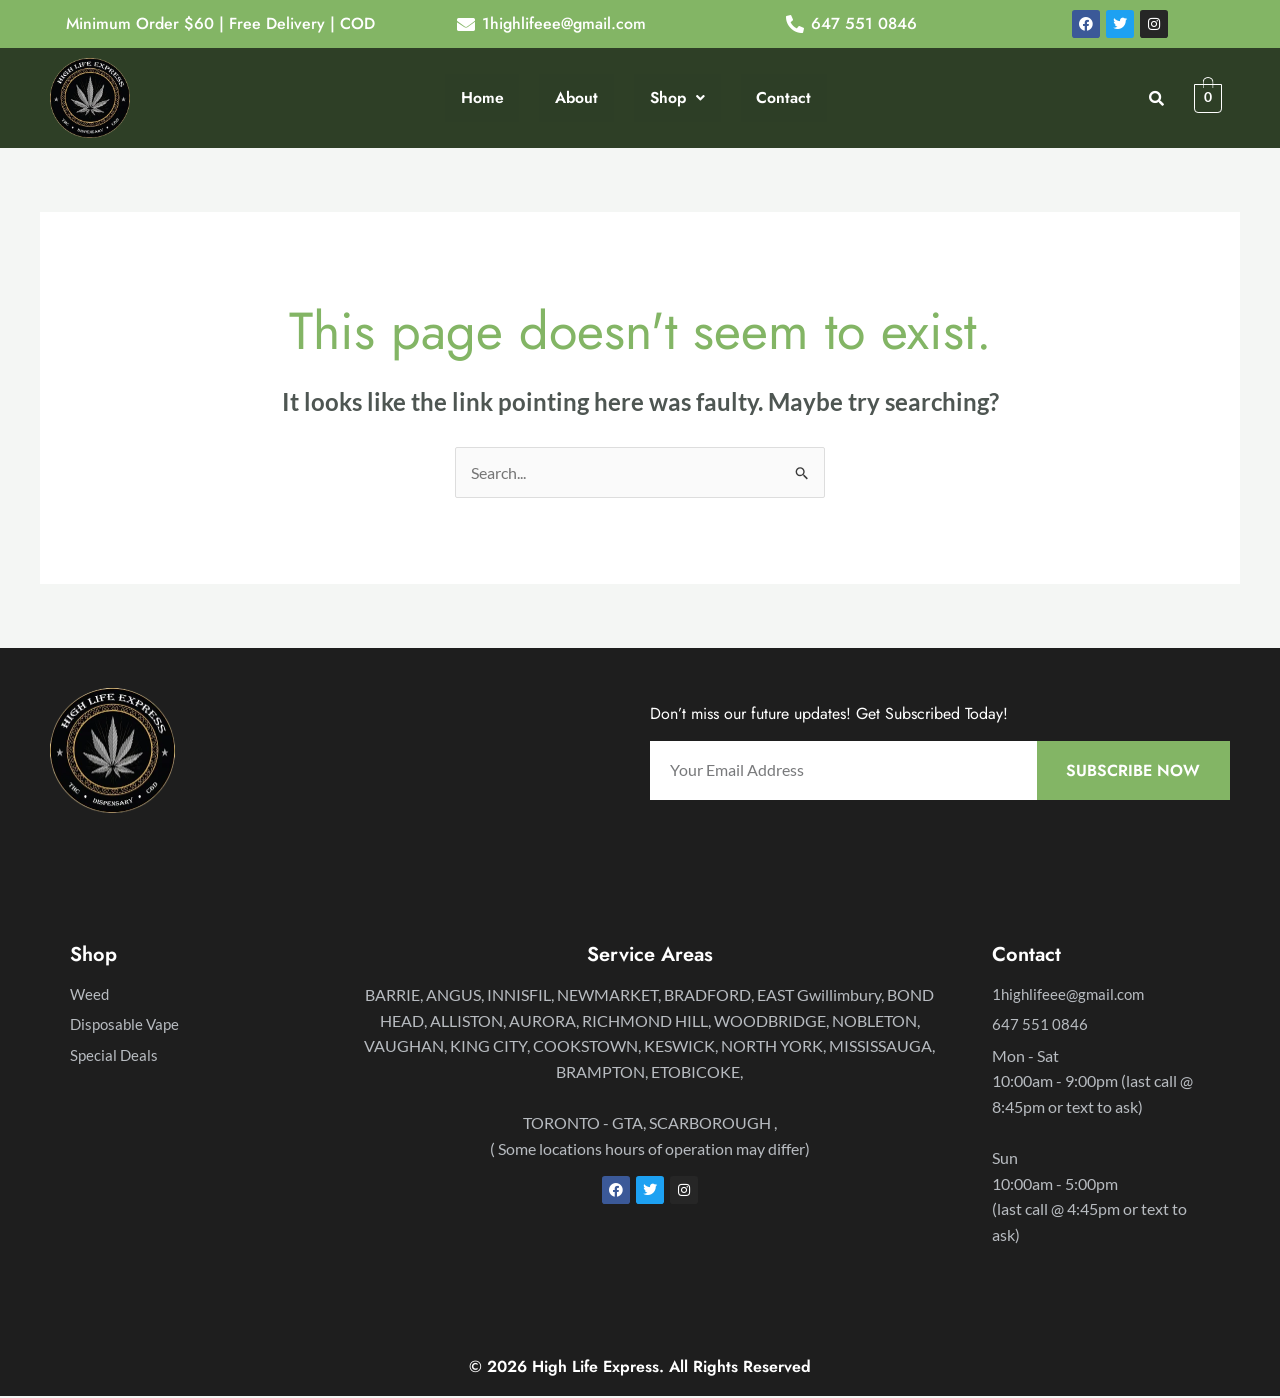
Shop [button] (676, 97)
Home (482, 97)
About (576, 97)
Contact (782, 97)
